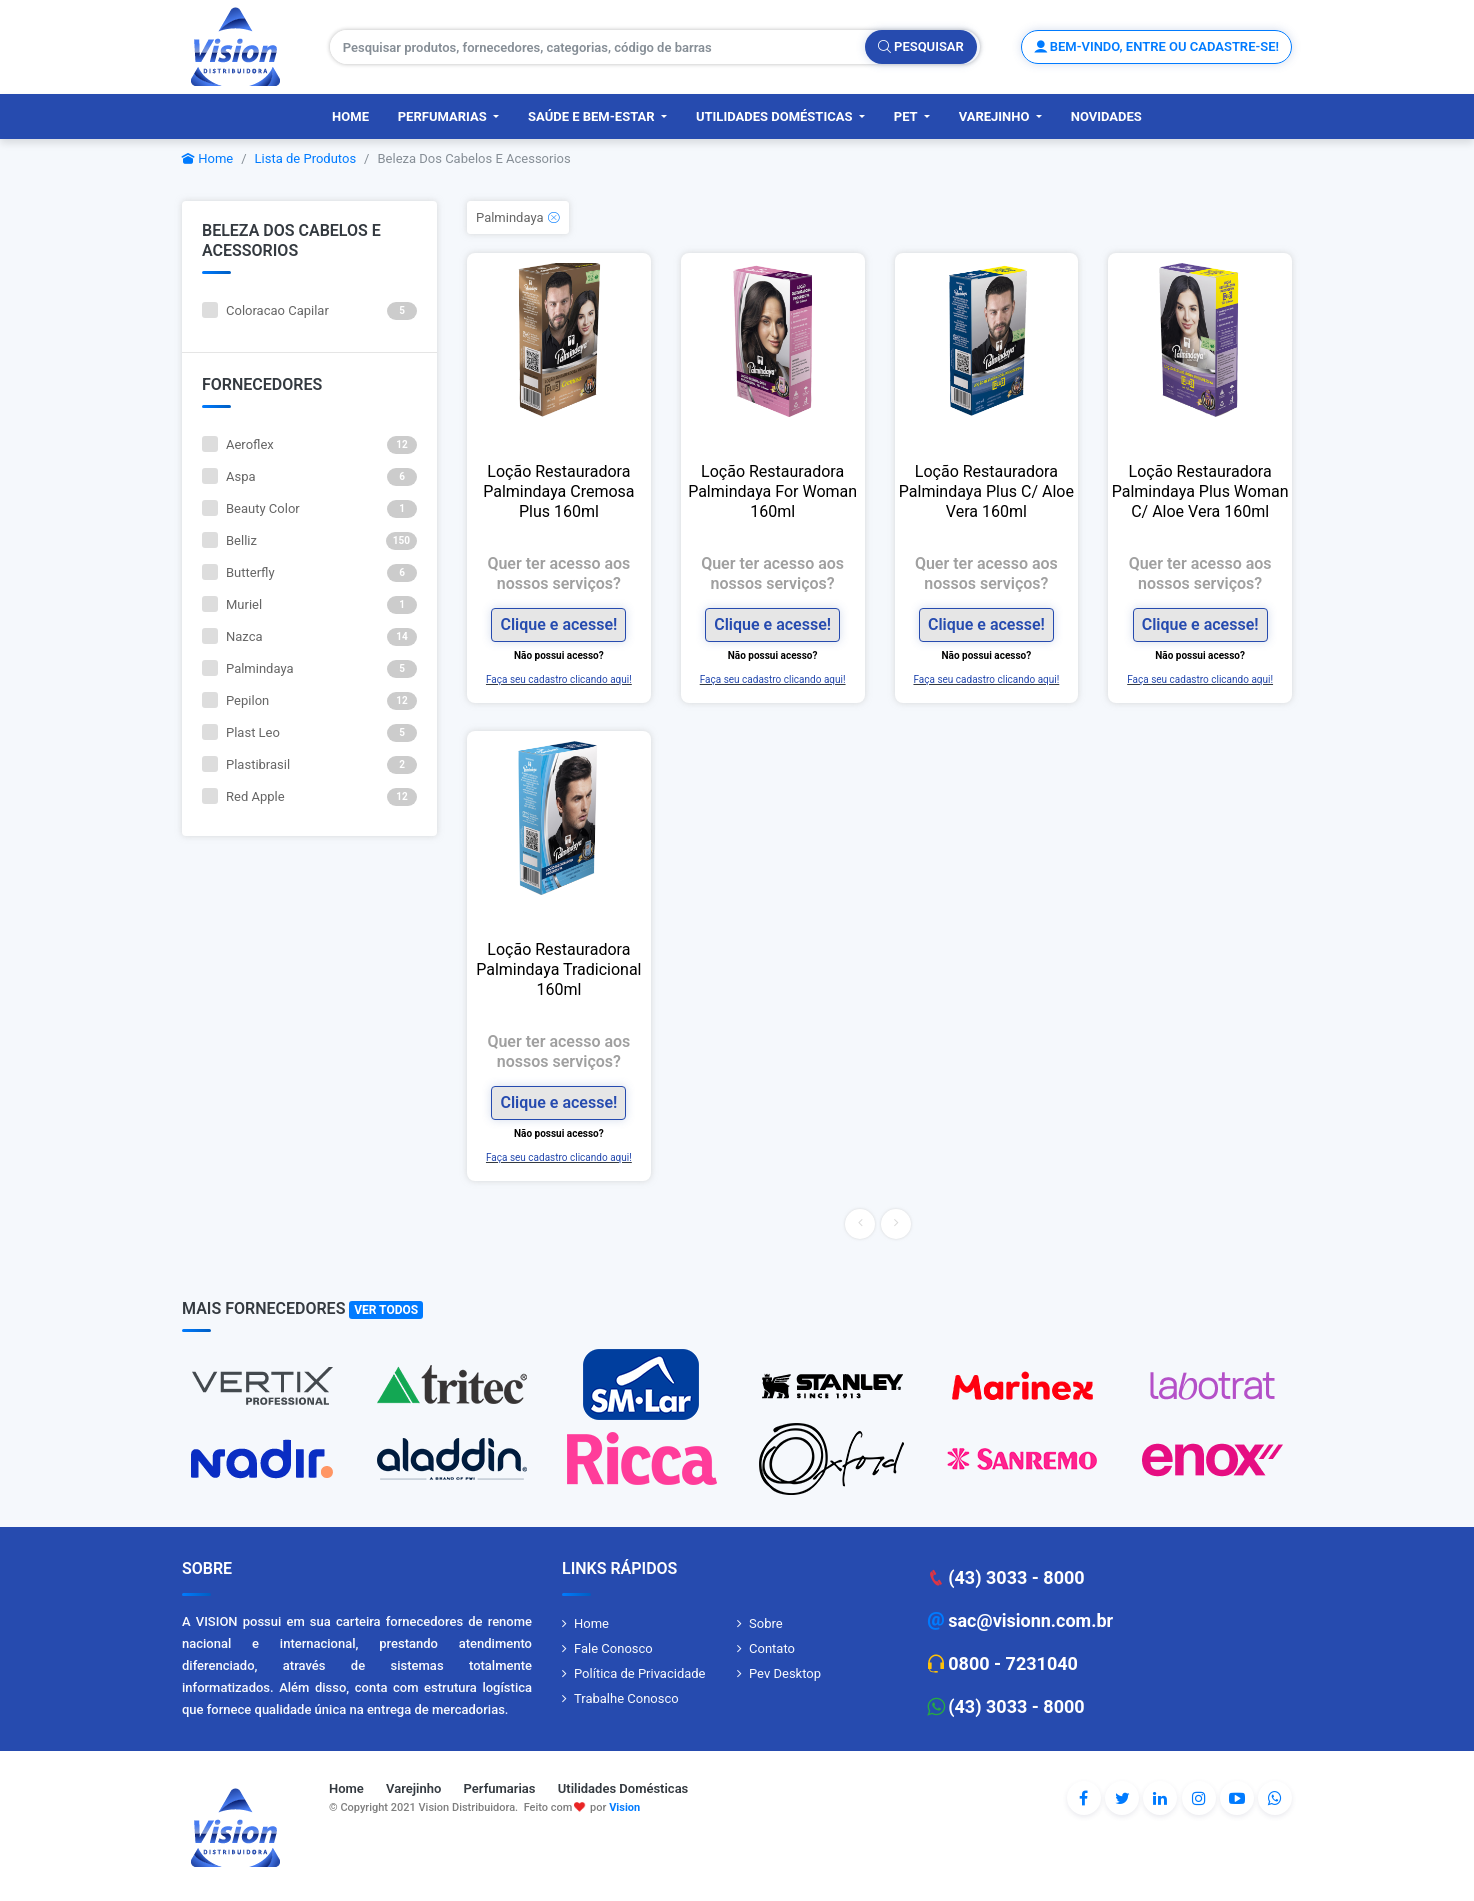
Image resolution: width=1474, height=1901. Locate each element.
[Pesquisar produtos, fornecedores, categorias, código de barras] (598, 47)
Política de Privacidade (640, 1673)
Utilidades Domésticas (776, 116)
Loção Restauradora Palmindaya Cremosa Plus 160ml (558, 491)
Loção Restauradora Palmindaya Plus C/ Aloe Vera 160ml (986, 491)
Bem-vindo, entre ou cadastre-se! (1156, 46)
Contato (772, 1648)
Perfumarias (444, 116)
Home (350, 116)
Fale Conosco (613, 1648)
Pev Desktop (785, 1673)
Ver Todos (386, 1310)
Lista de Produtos (306, 158)
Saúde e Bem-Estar (593, 116)
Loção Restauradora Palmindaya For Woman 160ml (772, 491)
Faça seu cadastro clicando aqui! (559, 679)
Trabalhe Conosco (626, 1698)
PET (907, 116)
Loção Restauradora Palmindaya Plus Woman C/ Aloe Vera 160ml (1200, 491)
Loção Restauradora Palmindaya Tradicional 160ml (558, 969)
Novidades (1106, 116)
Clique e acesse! (558, 624)
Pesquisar (921, 46)
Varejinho (996, 116)
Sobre (766, 1623)
